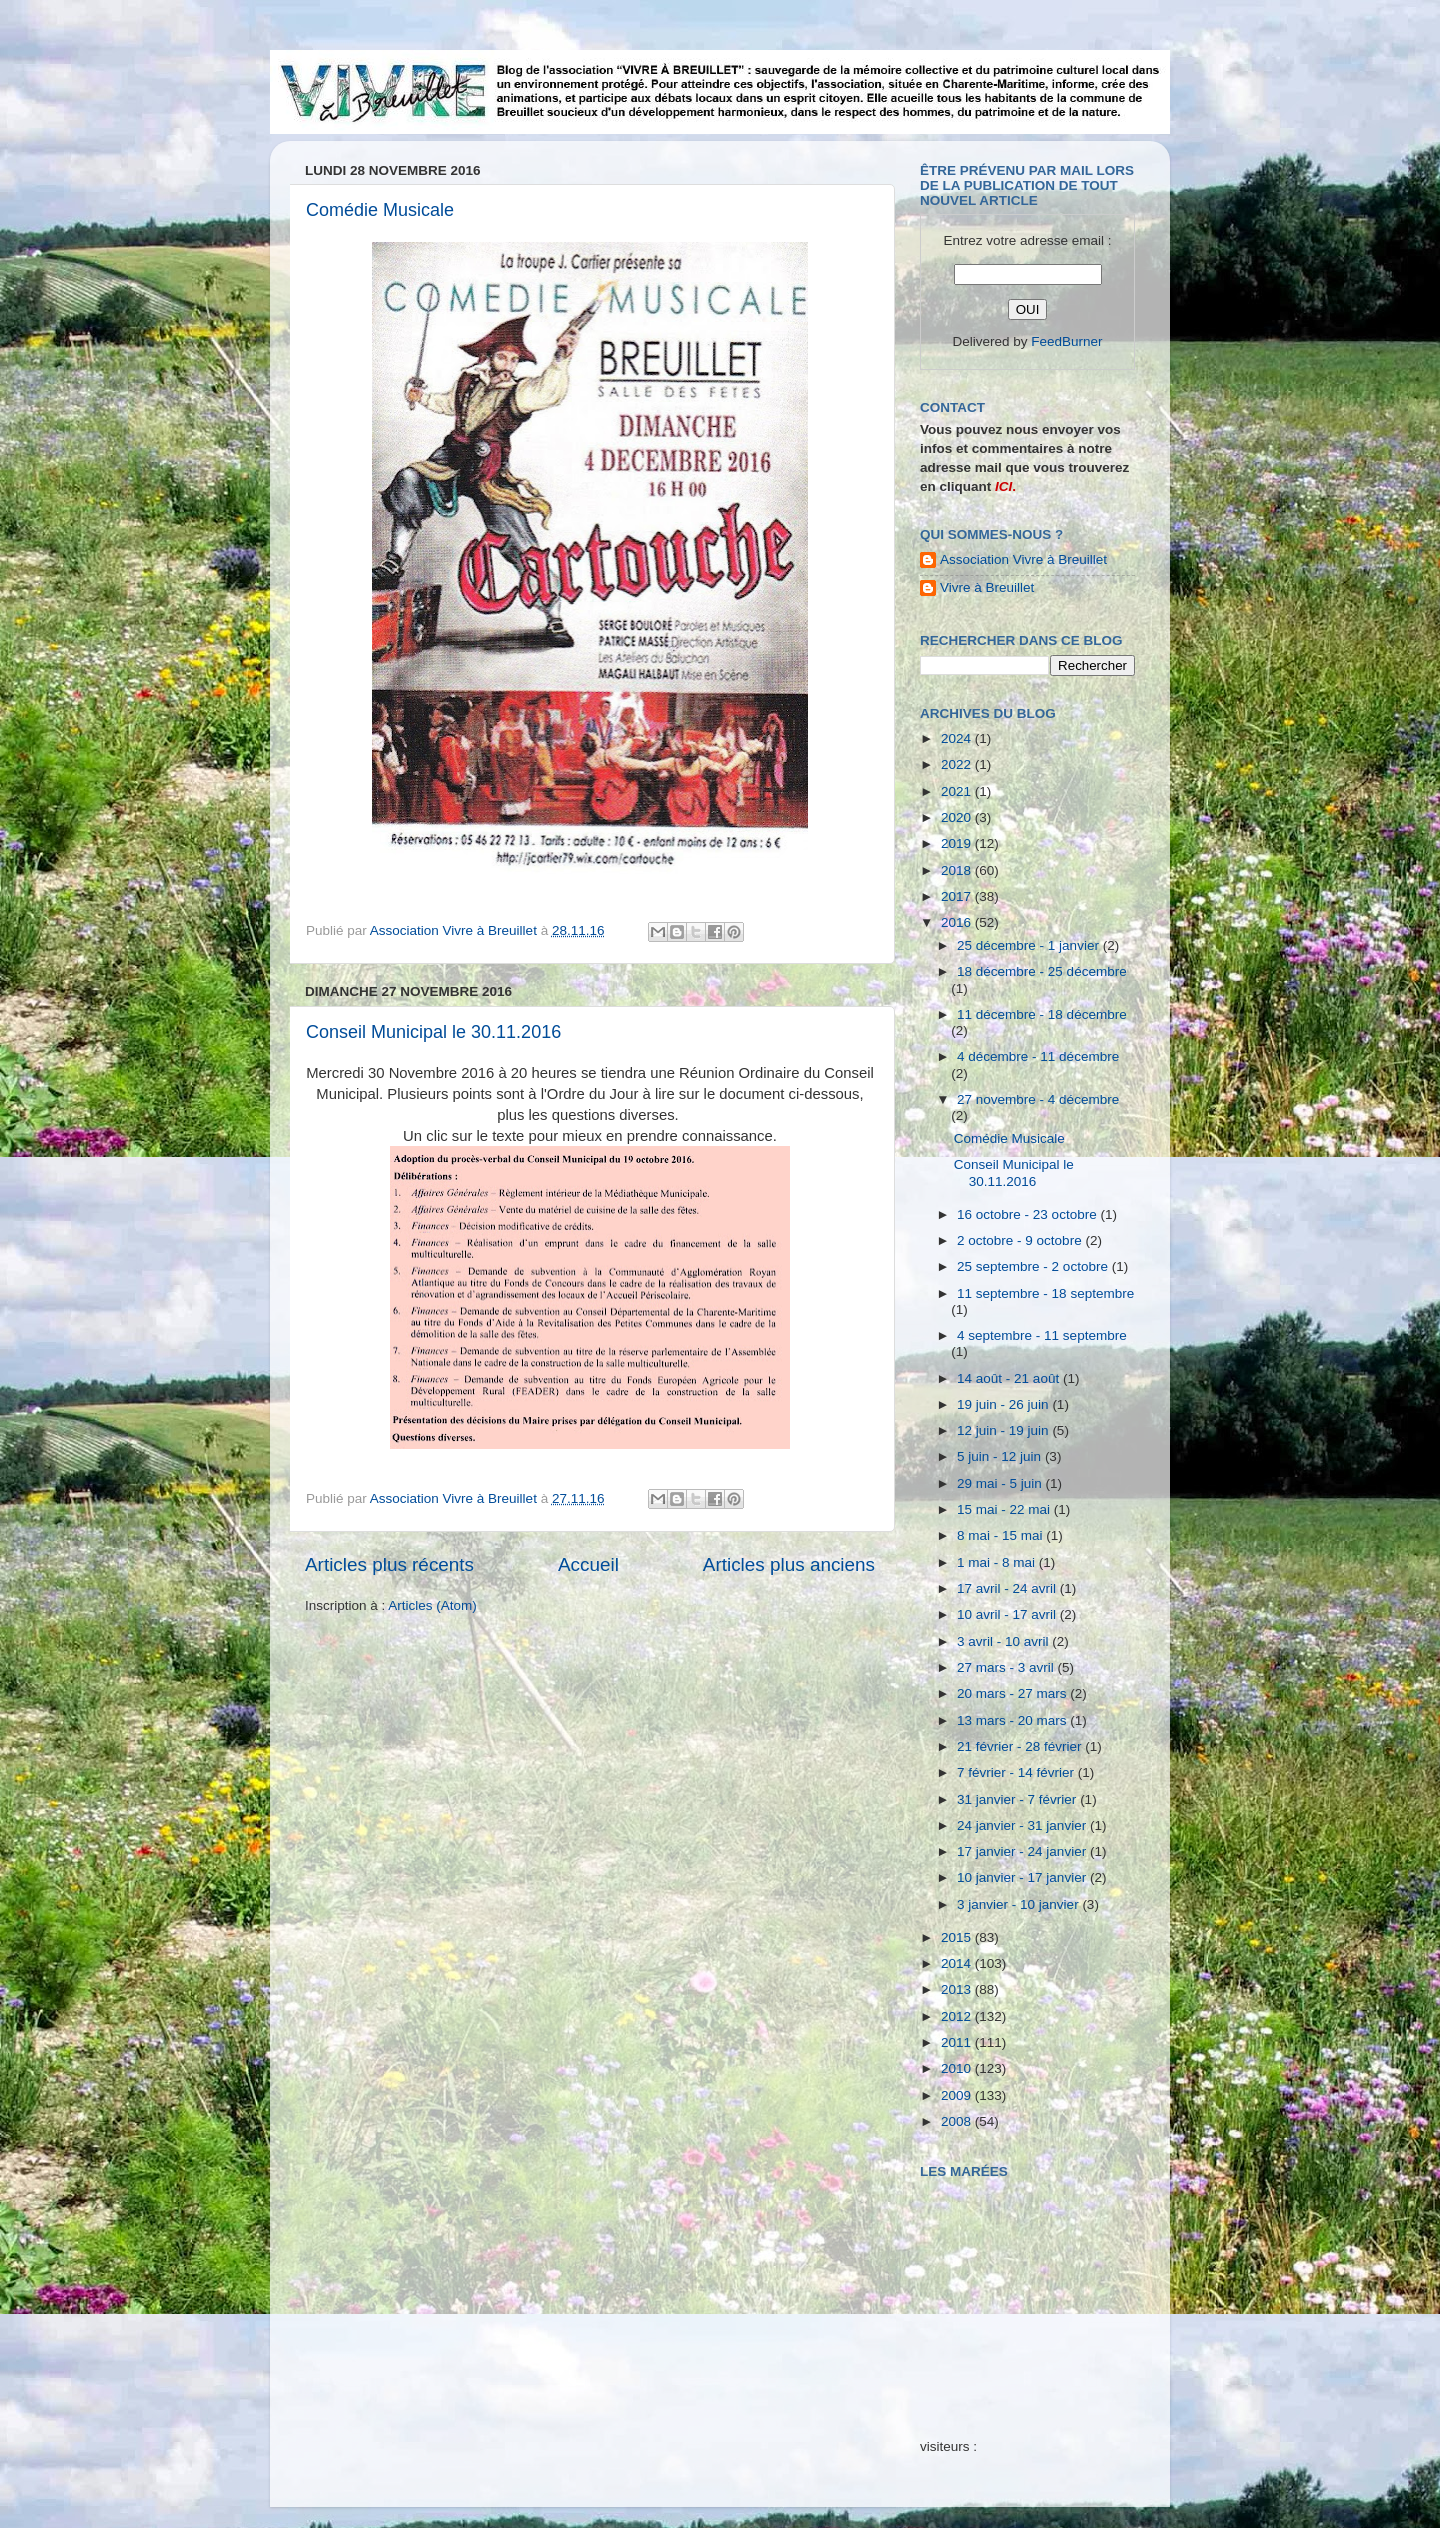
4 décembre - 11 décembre (1038, 1056)
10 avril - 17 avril (1008, 1614)
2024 (958, 738)
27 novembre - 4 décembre (1038, 1099)
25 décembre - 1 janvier (1030, 945)
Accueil (588, 1564)
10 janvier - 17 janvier (1023, 1877)
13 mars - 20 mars (1013, 1720)
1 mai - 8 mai (998, 1562)
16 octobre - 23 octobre (1028, 1214)
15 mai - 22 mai (1005, 1509)
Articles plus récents (389, 1564)
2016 (958, 922)
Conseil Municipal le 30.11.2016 (433, 1032)
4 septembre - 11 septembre (1042, 1335)
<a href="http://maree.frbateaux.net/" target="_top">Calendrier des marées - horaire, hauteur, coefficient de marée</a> (1033, 2293)
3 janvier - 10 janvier (1019, 1904)
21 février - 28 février (1021, 1746)
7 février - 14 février (1017, 1772)
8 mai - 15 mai (1001, 1535)
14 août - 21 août (1010, 1378)
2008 (958, 2121)
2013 (958, 1989)
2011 (958, 2042)
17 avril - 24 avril (1008, 1588)
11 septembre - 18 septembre (1045, 1293)
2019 (958, 843)
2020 (958, 817)
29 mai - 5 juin (1001, 1483)
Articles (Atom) (432, 1605)
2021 (958, 791)
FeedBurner (1066, 341)
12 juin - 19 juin (1004, 1430)
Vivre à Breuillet (987, 587)
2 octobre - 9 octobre (1021, 1240)
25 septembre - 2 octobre (1034, 1266)
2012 (958, 2016)
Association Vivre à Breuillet (1023, 559)
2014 (958, 1963)
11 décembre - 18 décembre (1042, 1014)
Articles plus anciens (789, 1564)
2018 (958, 870)
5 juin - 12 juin (1001, 1456)
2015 (958, 1937)
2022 (958, 764)
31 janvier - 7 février (1018, 1799)
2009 (958, 2095)
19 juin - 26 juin (1004, 1404)
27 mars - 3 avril (1007, 1667)
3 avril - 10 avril (1004, 1641)
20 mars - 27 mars (1013, 1693)
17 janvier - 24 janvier (1023, 1851)
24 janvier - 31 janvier (1023, 1825)
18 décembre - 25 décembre (1042, 971)
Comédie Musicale (380, 210)
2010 (958, 2068)
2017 (958, 896)
